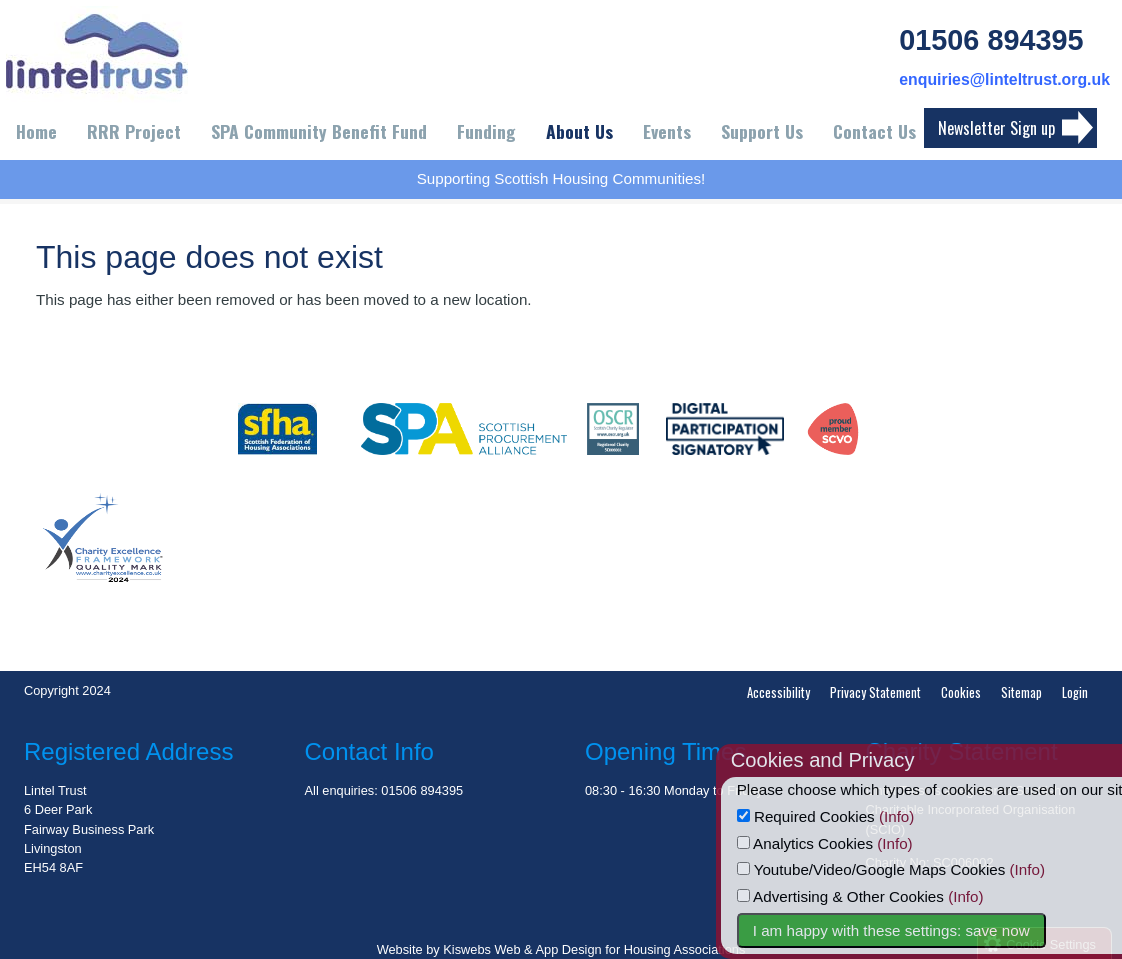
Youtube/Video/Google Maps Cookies (917, 869)
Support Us (762, 131)
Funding (486, 131)
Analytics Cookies (851, 843)
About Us (579, 131)
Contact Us (874, 131)
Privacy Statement (875, 692)
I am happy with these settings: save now (937, 930)
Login (1075, 692)
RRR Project (134, 131)
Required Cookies (852, 816)
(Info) (942, 816)
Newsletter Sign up (996, 128)
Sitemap (1021, 692)
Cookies (961, 692)
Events (667, 131)
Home (36, 131)
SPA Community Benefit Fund (319, 131)
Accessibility (778, 692)
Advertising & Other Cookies (886, 896)
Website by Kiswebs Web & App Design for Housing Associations (561, 949)
